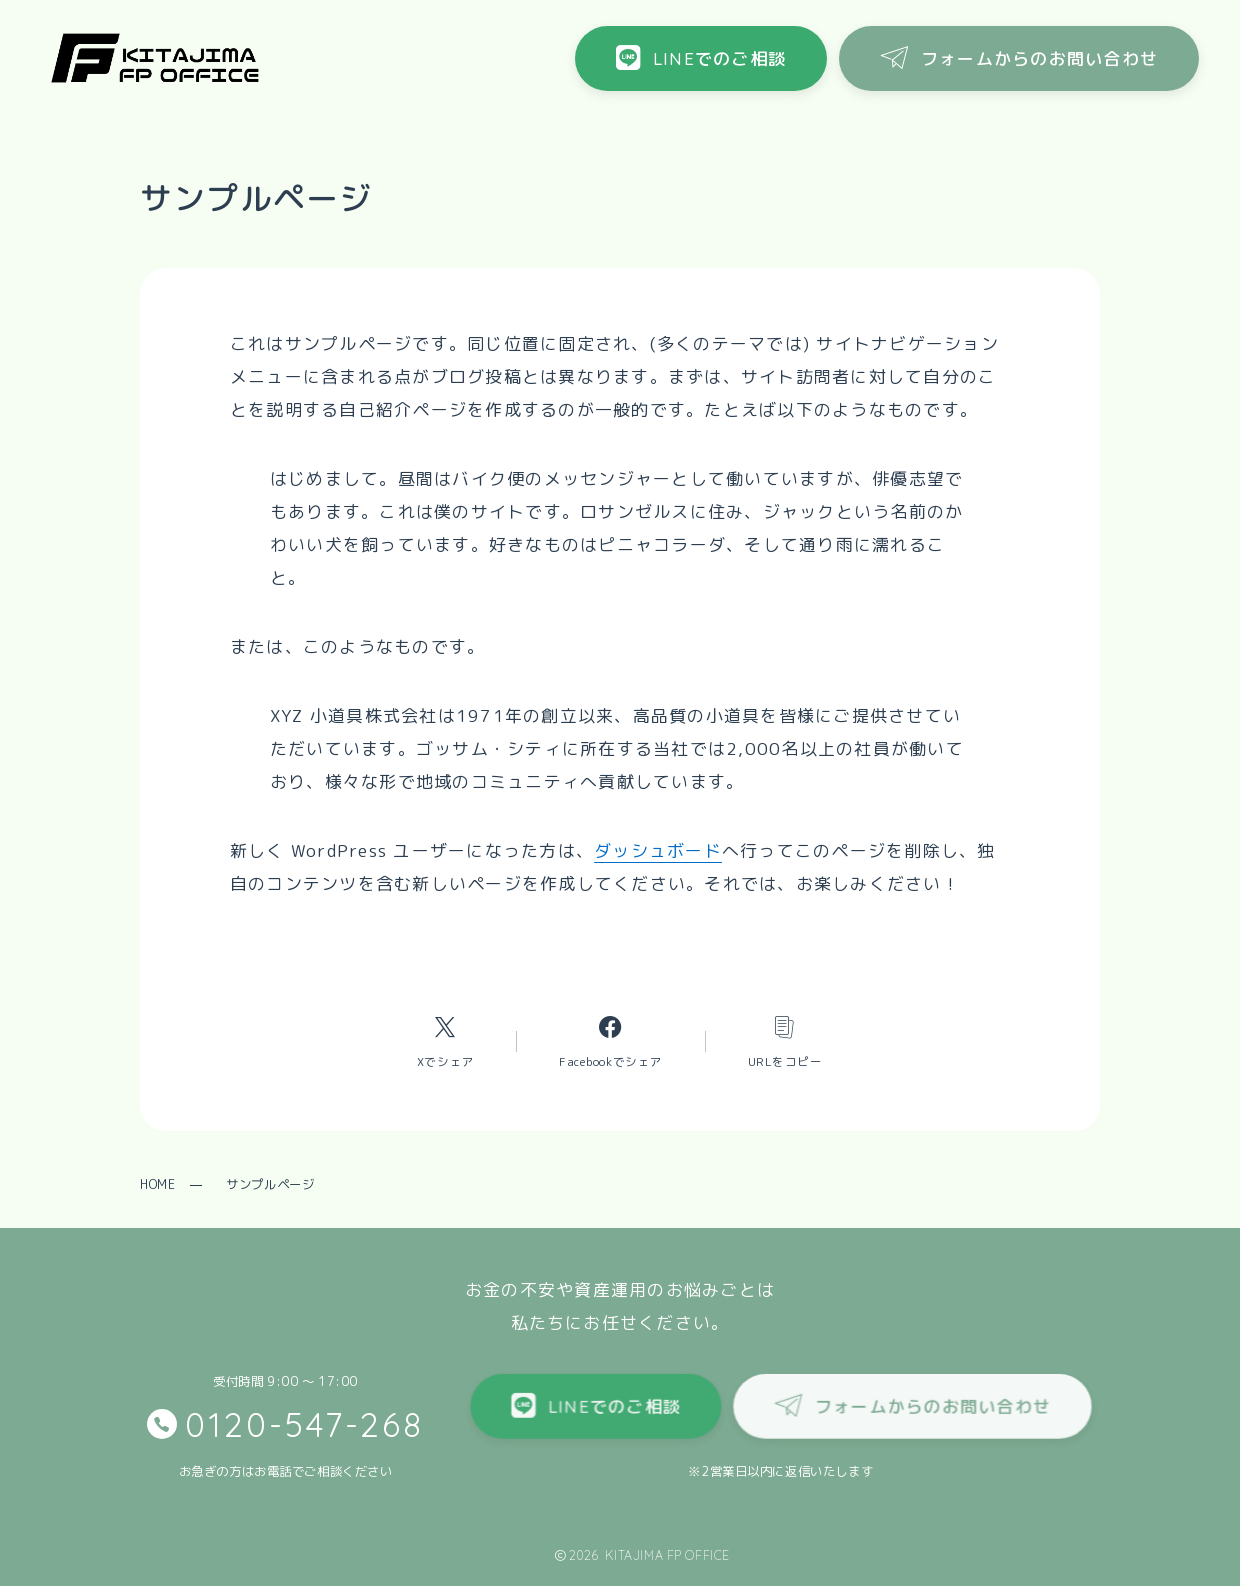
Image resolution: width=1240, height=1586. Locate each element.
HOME (157, 1184)
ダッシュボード (658, 850)
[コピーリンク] (785, 1041)
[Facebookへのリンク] (611, 1041)
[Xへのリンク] (445, 1041)
